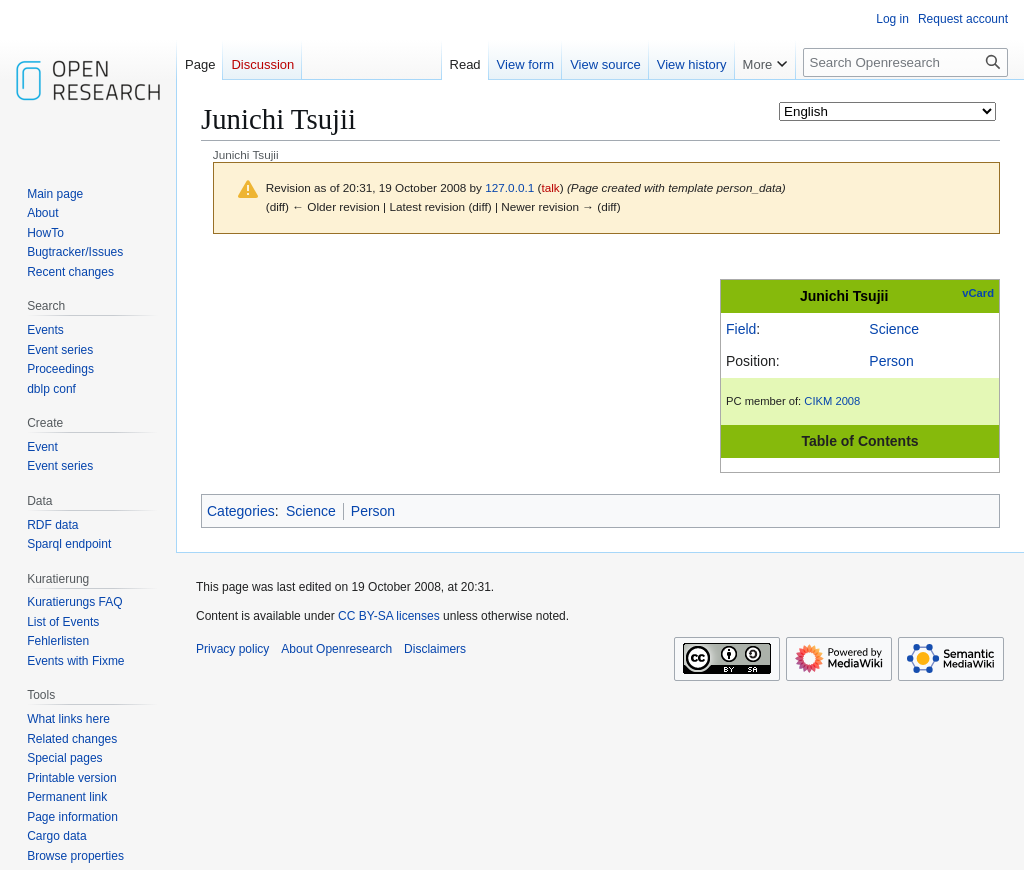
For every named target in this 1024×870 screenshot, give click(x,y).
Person (891, 361)
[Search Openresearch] (905, 62)
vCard (978, 293)
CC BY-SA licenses (389, 616)
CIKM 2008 (832, 401)
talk (550, 187)
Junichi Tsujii (844, 296)
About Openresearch (336, 649)
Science (894, 329)
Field (741, 329)
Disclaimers (435, 649)
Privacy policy (232, 649)
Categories (241, 511)
